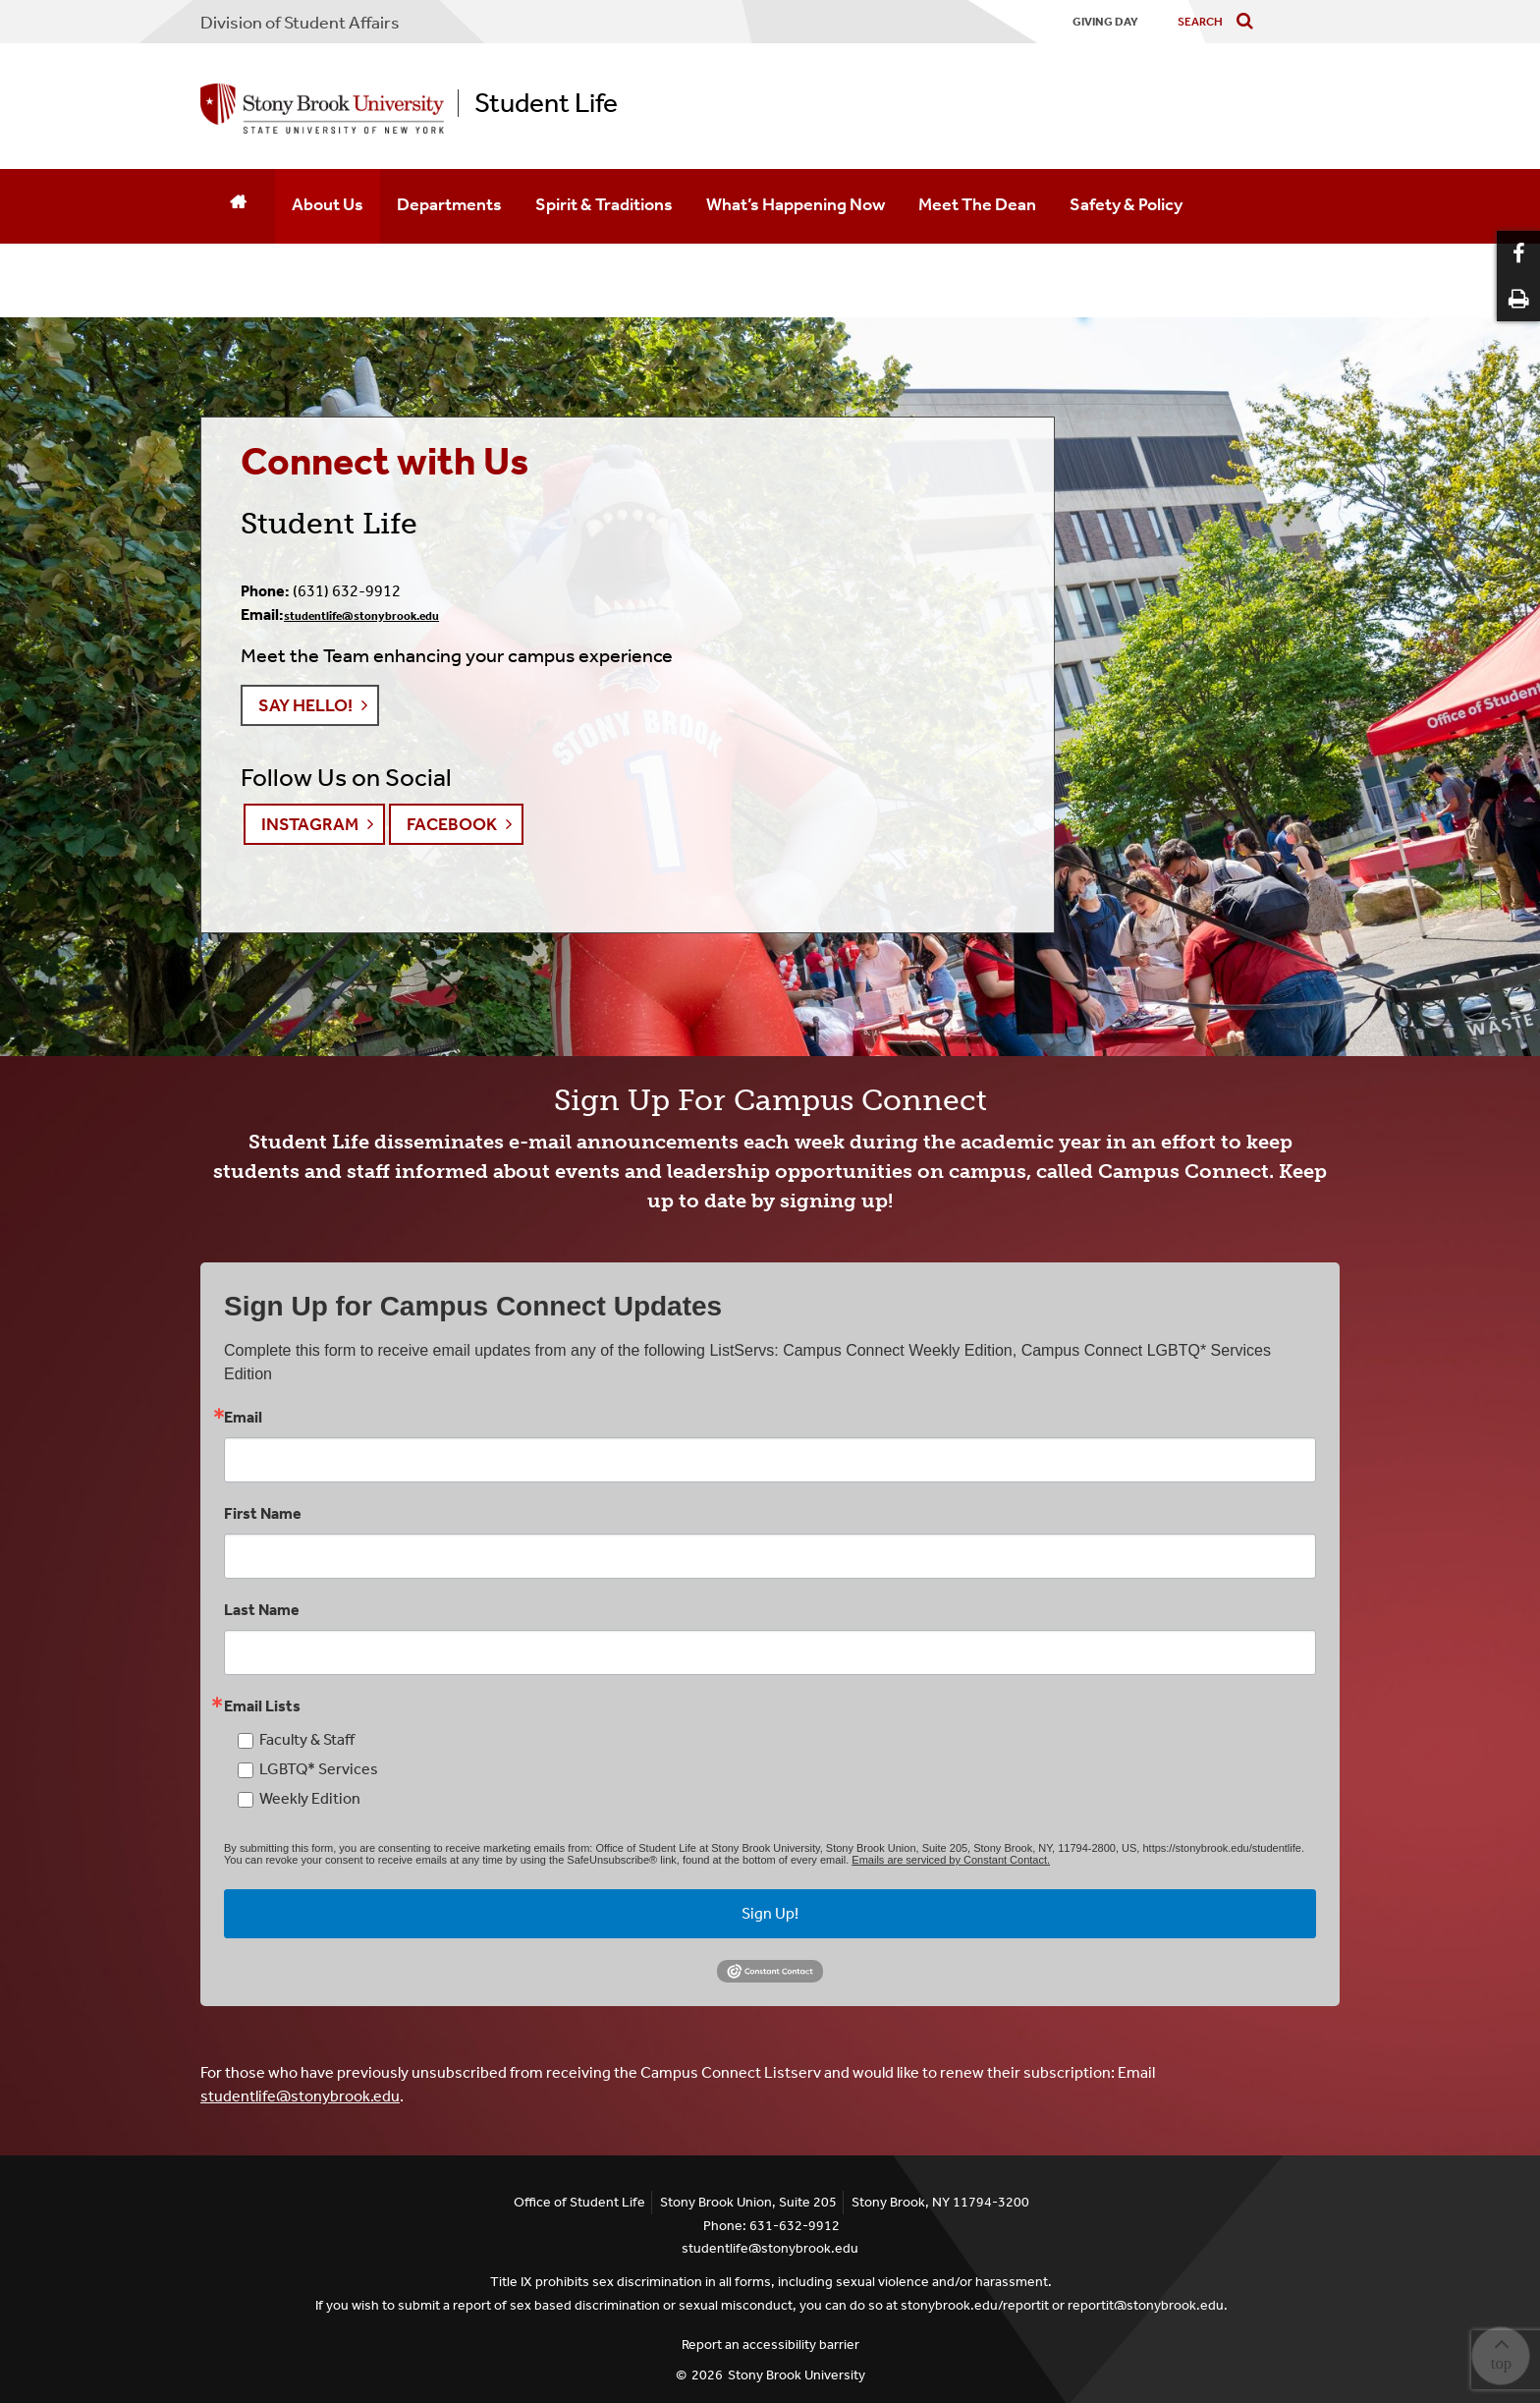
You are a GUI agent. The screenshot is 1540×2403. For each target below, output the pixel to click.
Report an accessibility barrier (770, 2344)
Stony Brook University (796, 2375)
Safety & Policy (1126, 204)
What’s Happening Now (795, 204)
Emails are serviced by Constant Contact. (951, 1860)
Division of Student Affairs (300, 22)
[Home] (237, 206)
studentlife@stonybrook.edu (361, 616)
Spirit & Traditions (604, 204)
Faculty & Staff (307, 1739)
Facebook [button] (452, 824)
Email (243, 1417)
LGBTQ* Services (318, 1769)
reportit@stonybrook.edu (1146, 2305)
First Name (263, 1514)
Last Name (262, 1610)
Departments (449, 204)
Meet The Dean (977, 204)
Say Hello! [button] (305, 705)
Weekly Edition (309, 1798)
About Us (327, 204)
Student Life (546, 103)
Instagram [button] (309, 824)
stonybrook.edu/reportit (975, 2305)
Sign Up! (770, 1913)
